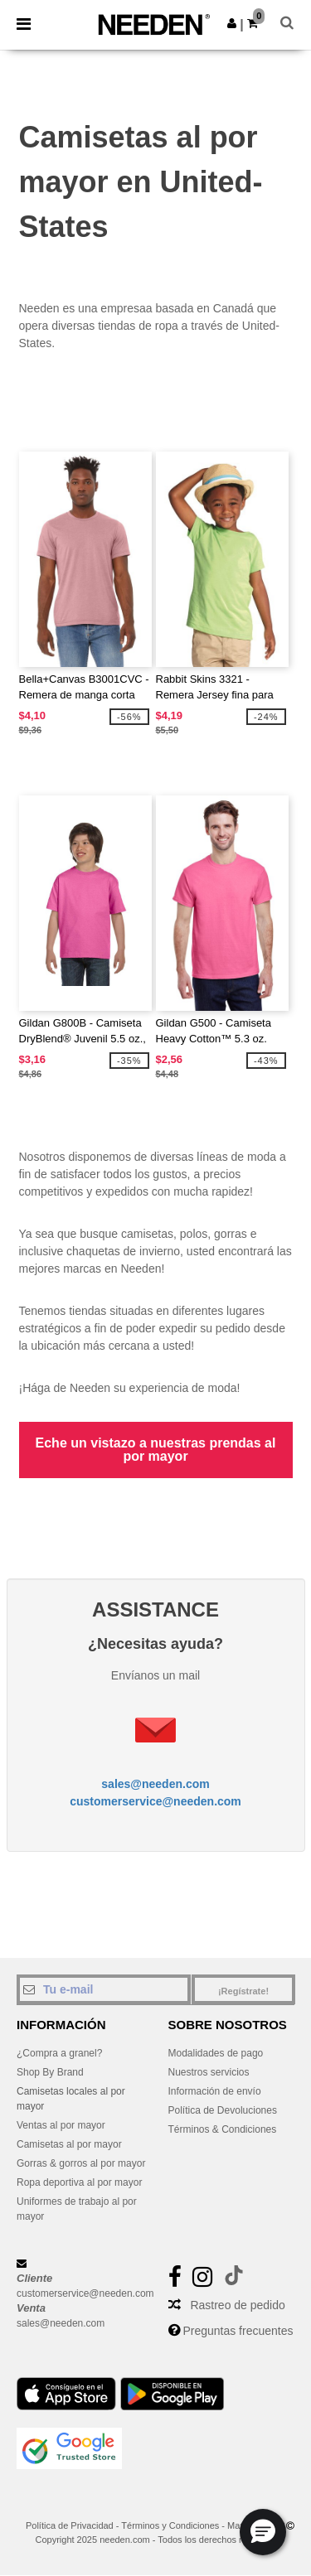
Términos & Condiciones (222, 2129)
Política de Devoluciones (222, 2110)
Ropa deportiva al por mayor (79, 2182)
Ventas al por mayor (61, 2125)
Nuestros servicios (209, 2072)
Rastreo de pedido (237, 2305)
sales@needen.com (155, 1784)
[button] (231, 23)
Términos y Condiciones (170, 2525)
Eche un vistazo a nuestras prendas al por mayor (156, 1449)
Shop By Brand (50, 2072)
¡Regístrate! (243, 1991)
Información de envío (214, 2091)
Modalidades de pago (216, 2053)
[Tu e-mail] (104, 1989)
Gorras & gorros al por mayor (81, 2163)
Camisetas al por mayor (69, 2144)
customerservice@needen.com (155, 1801)
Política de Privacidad (70, 2525)
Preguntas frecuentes (237, 2330)
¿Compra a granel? (59, 2053)
